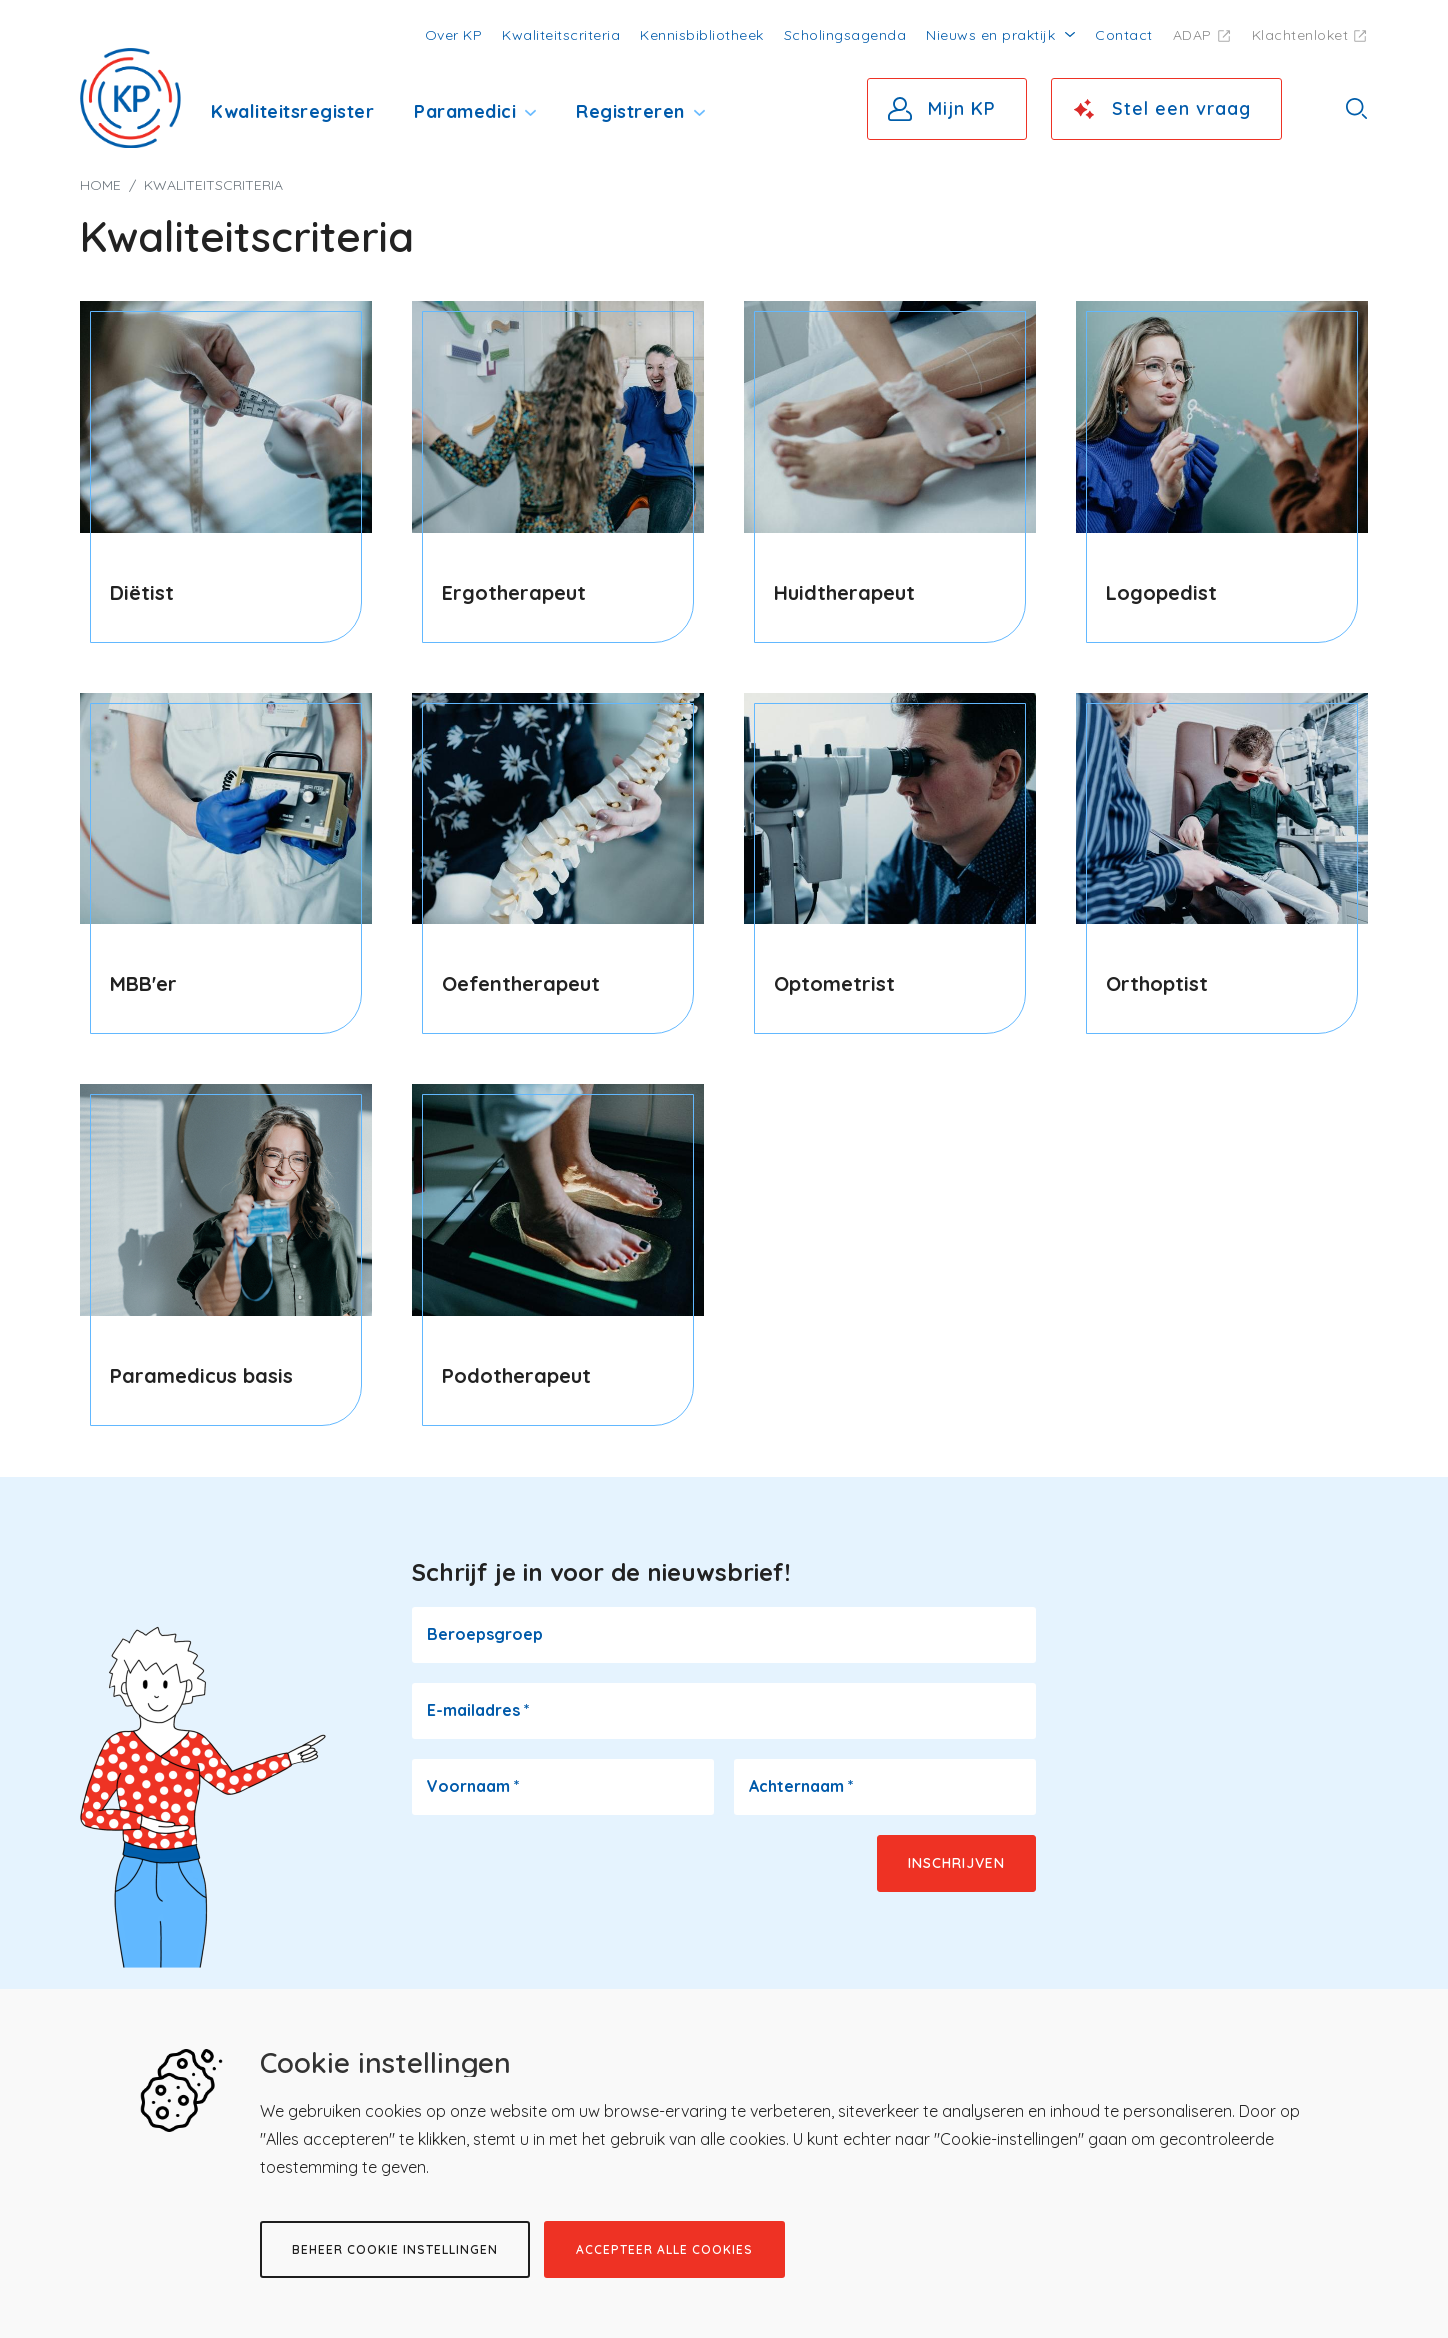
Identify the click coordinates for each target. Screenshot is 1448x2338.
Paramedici (465, 111)
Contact (1124, 35)
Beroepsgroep (485, 1634)
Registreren (630, 111)
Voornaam (473, 1786)
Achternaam (801, 1786)
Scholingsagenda (845, 35)
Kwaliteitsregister (292, 111)
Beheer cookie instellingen (395, 2249)
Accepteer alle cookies (664, 2249)
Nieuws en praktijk (990, 35)
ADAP (1192, 35)
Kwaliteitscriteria (561, 35)
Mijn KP (962, 108)
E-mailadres (478, 1710)
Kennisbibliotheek (702, 35)
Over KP (454, 35)
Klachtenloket (1300, 35)
